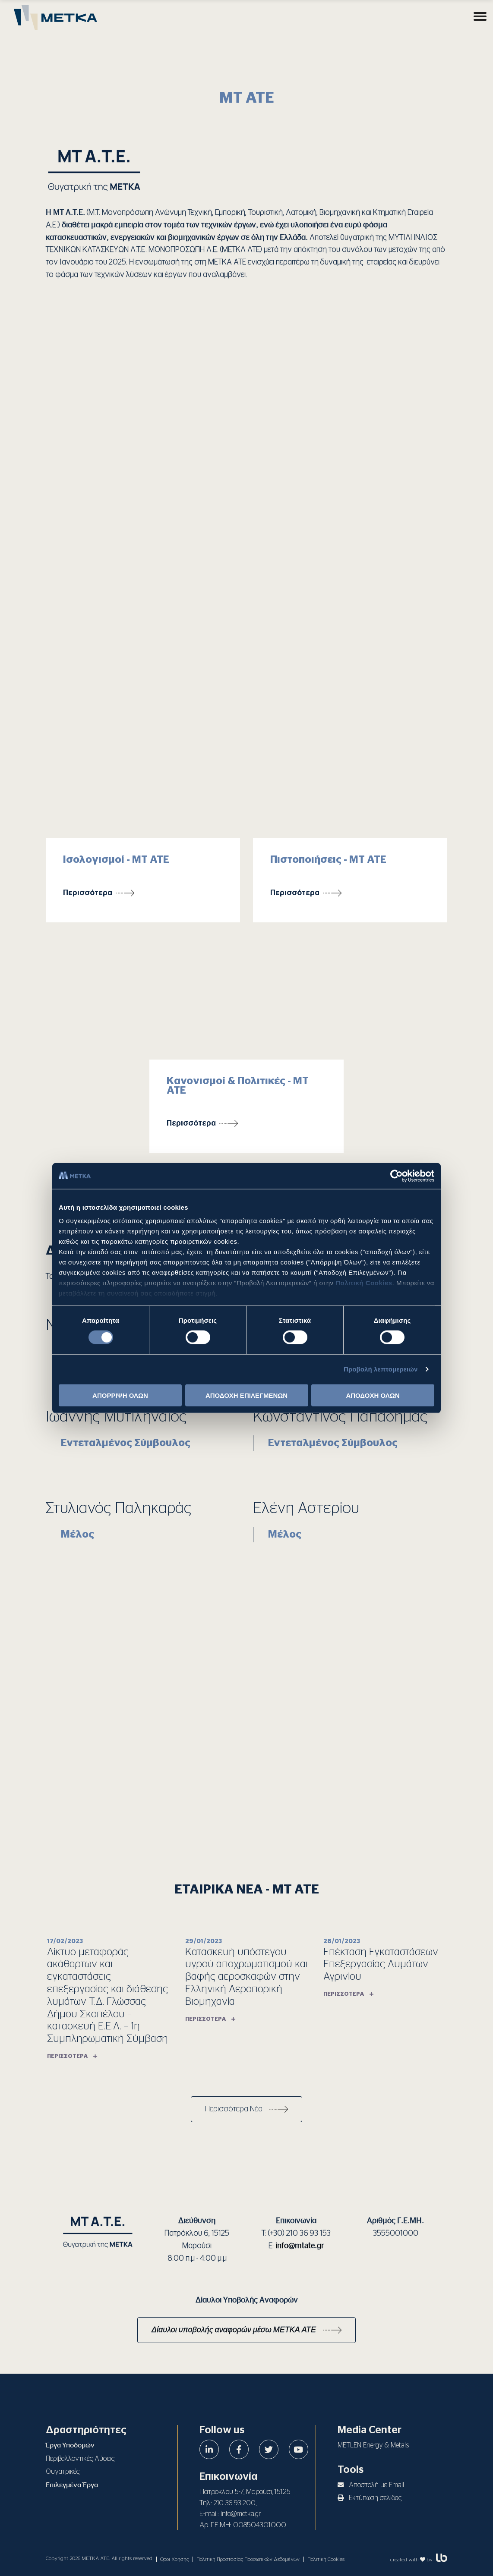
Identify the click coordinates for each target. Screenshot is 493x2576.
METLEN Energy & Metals (373, 2445)
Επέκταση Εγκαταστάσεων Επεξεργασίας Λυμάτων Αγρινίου (380, 1964)
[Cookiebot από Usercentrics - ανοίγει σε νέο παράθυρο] (396, 1175)
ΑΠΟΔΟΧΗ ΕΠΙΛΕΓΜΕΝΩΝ (246, 1395)
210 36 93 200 (235, 2503)
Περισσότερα (87, 893)
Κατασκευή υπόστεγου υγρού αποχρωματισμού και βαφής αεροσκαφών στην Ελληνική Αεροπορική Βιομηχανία (246, 1977)
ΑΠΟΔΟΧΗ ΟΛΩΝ (372, 1395)
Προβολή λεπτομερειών (381, 1369)
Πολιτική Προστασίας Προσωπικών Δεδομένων (248, 2559)
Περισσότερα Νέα (233, 2109)
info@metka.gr (241, 2513)
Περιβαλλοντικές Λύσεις (80, 2458)
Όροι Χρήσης (174, 2559)
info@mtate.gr (299, 2246)
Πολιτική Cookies (363, 1282)
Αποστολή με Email (371, 2485)
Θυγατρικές (62, 2471)
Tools (350, 2470)
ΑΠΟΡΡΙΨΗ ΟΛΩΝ (120, 1395)
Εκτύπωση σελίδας (369, 2497)
